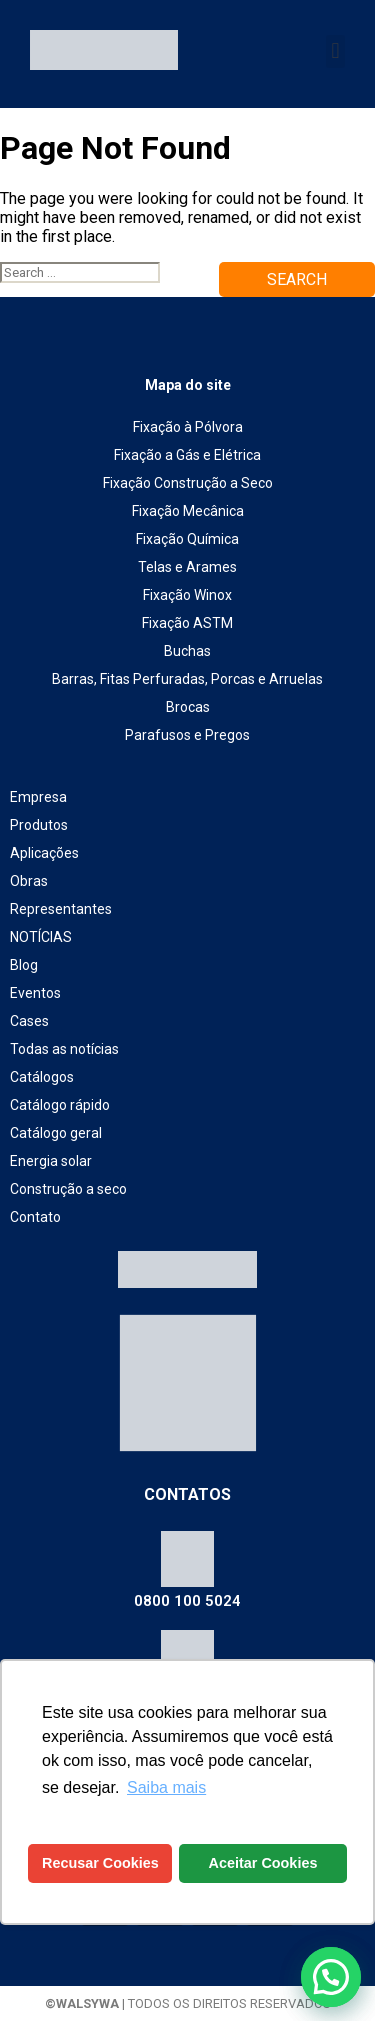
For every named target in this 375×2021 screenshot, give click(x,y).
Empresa (38, 797)
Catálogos (42, 1077)
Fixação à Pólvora (188, 427)
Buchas (187, 651)
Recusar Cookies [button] (100, 1863)
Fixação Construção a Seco (188, 483)
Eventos (35, 993)
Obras (29, 881)
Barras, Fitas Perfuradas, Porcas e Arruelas (187, 679)
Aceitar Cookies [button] (263, 1863)
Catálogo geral (56, 1133)
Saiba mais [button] (166, 1787)
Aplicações (44, 853)
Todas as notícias (64, 1049)
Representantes (61, 909)
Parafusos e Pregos (187, 735)
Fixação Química (187, 539)
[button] (335, 51)
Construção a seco (68, 1189)
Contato (35, 1217)
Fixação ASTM (187, 623)
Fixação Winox (187, 595)
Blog (24, 965)
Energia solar (51, 1161)
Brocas (188, 707)
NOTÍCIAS (41, 937)
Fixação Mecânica (188, 511)
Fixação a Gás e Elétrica (187, 455)
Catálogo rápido (60, 1105)
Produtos (39, 825)
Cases (29, 1021)
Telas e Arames (187, 567)
